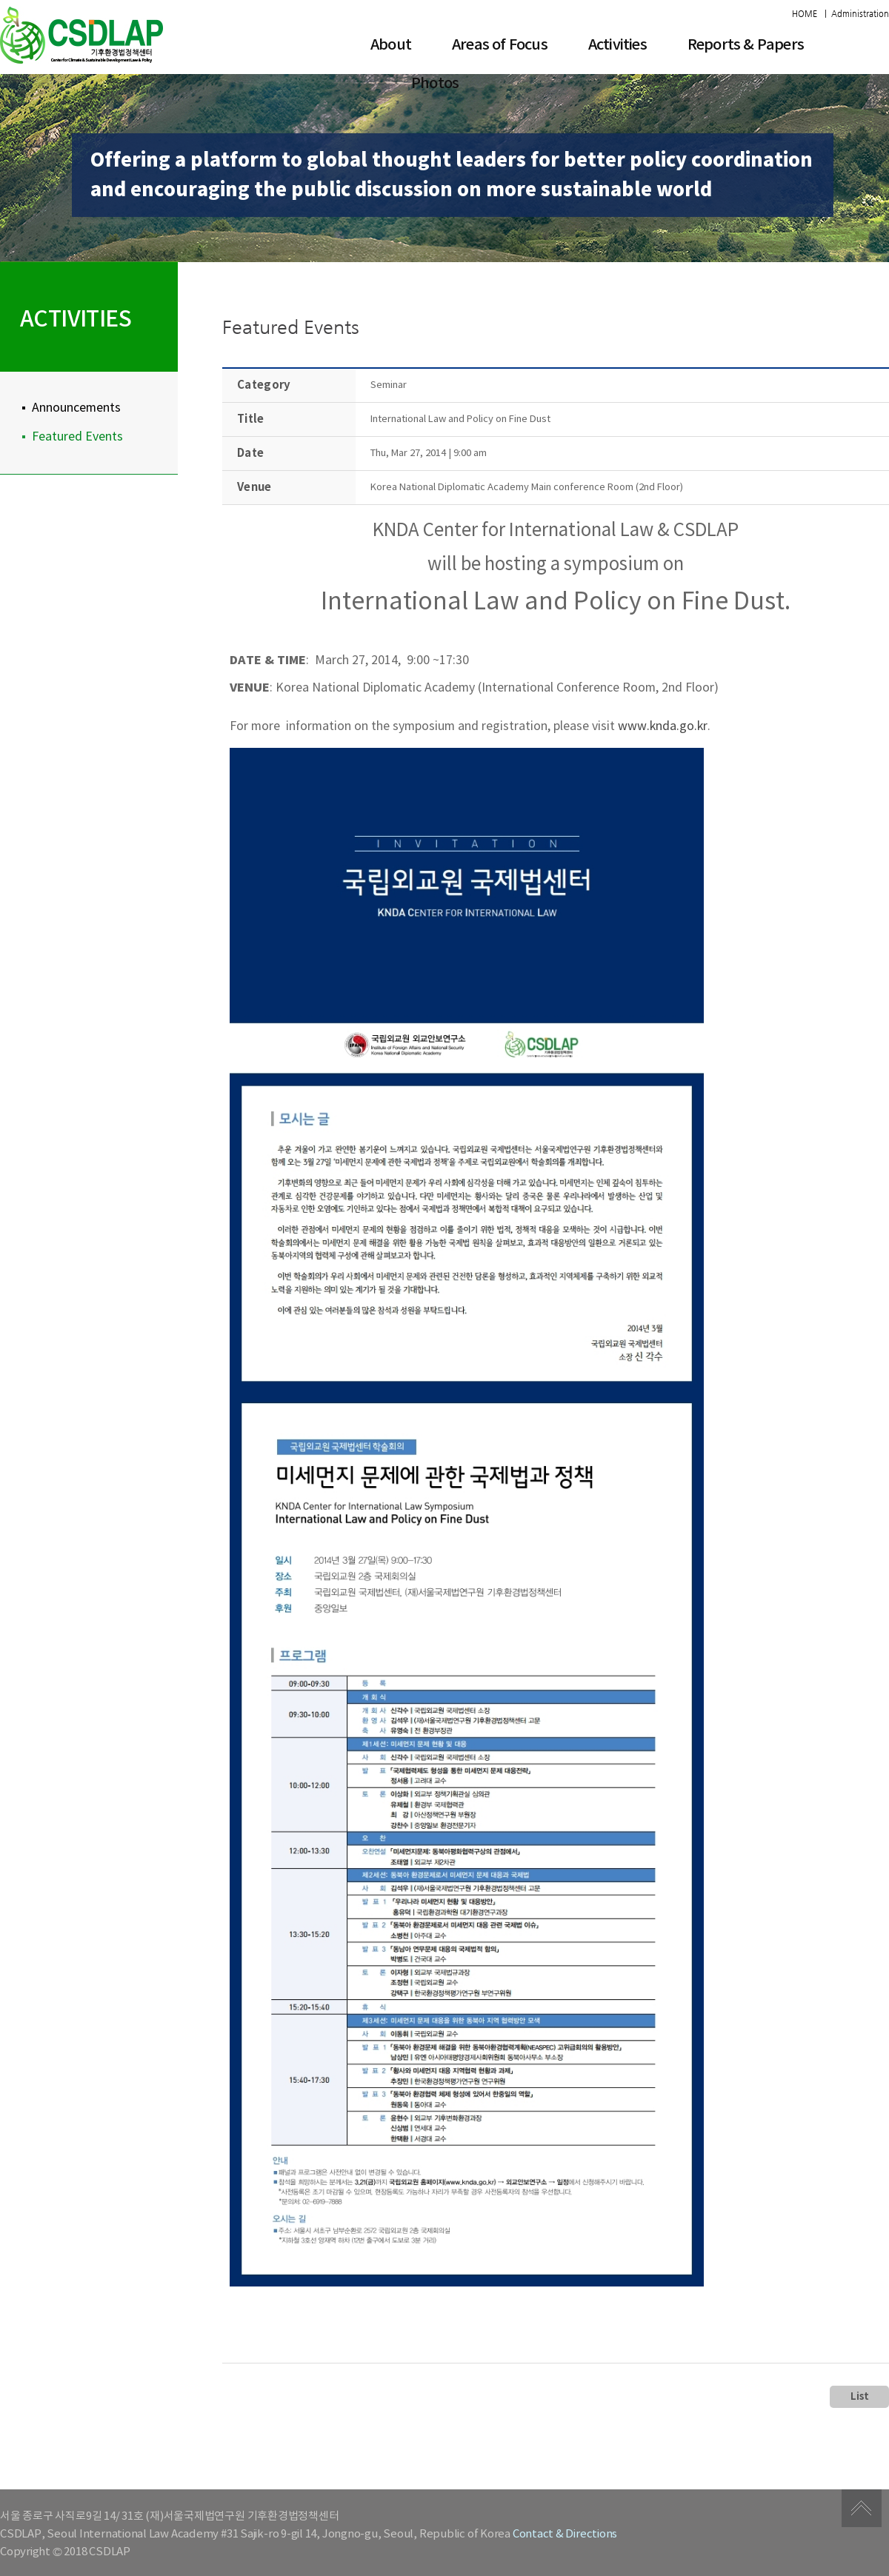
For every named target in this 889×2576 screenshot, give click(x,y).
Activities (617, 45)
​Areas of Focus (499, 45)
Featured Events (77, 437)
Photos (435, 84)
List (859, 2397)
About (390, 45)
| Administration (857, 14)
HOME (804, 14)
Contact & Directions (565, 2534)
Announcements (76, 408)
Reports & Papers (745, 45)
